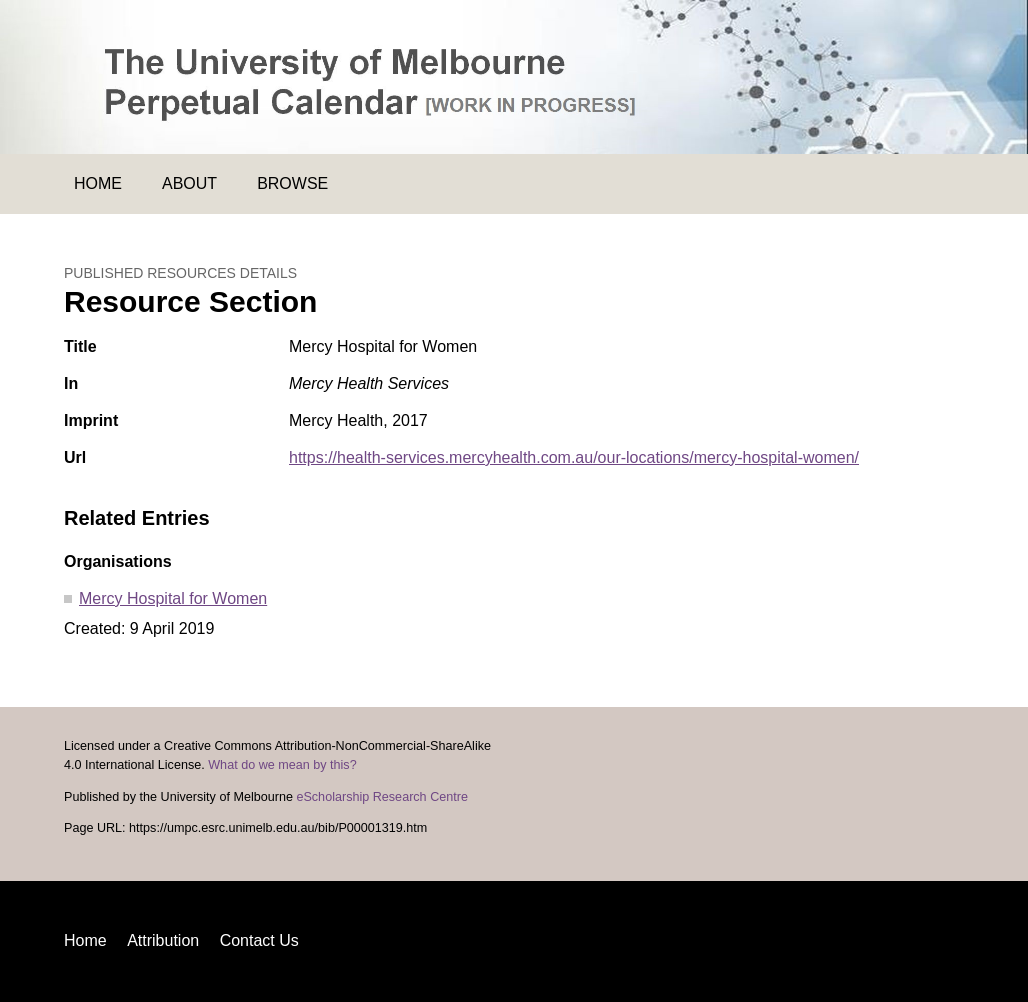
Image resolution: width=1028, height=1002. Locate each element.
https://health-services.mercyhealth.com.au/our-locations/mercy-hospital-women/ (574, 457)
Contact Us (259, 940)
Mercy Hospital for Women (173, 598)
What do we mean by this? (282, 765)
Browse (292, 183)
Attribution (163, 940)
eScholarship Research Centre (382, 797)
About (189, 183)
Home (98, 183)
